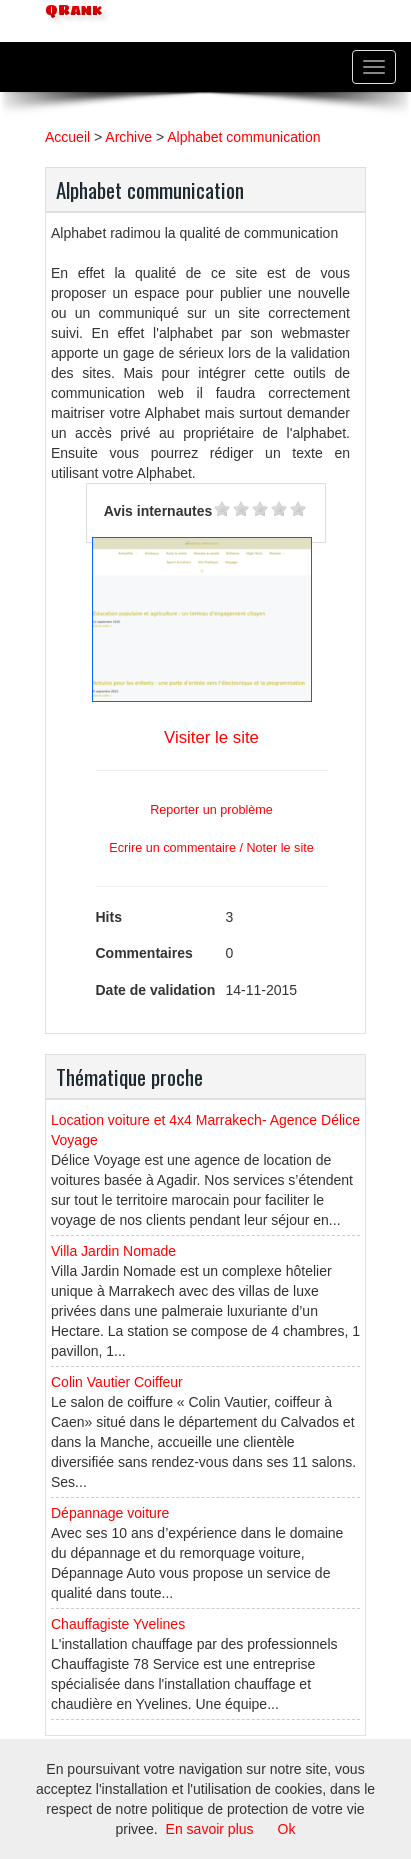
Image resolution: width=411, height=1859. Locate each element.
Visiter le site (211, 737)
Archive (128, 137)
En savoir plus (210, 1829)
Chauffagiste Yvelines (118, 1624)
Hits (109, 917)
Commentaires (144, 953)
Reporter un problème (211, 810)
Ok (287, 1829)
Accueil (67, 137)
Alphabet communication (243, 137)
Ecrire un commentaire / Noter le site (211, 848)
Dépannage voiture (110, 1513)
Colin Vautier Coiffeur (117, 1382)
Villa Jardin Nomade (113, 1251)
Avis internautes (158, 511)
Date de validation (156, 990)
